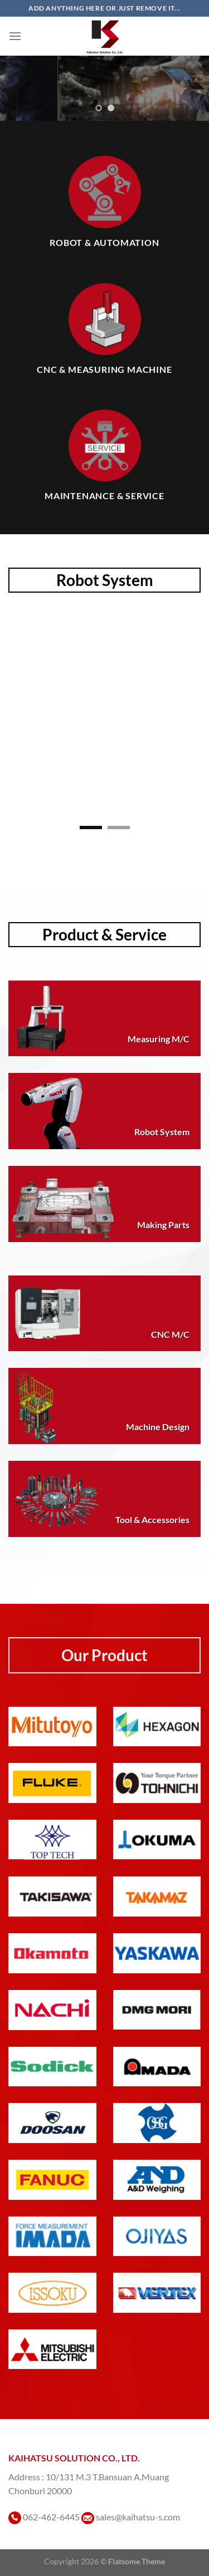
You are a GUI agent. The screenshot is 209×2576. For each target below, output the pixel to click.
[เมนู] (15, 36)
